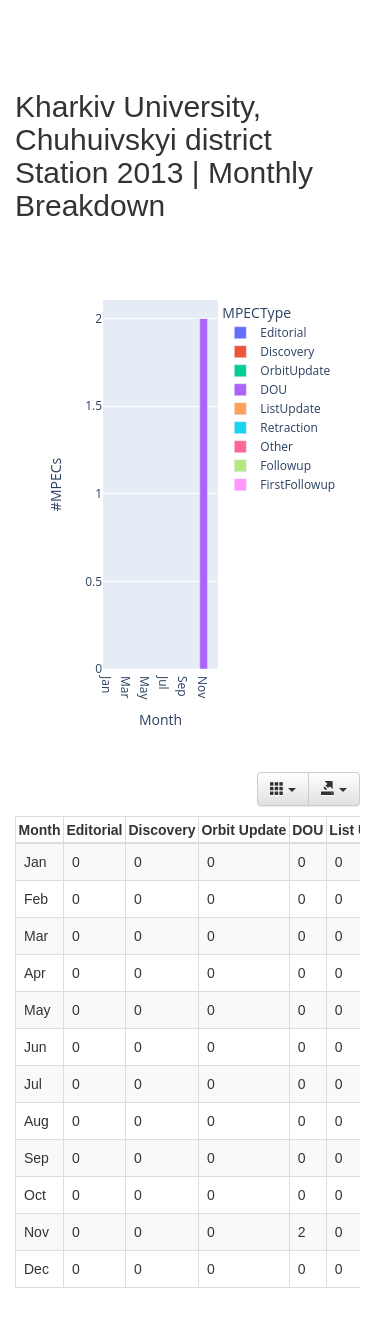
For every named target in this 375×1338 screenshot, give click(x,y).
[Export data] (334, 789)
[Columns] (283, 789)
